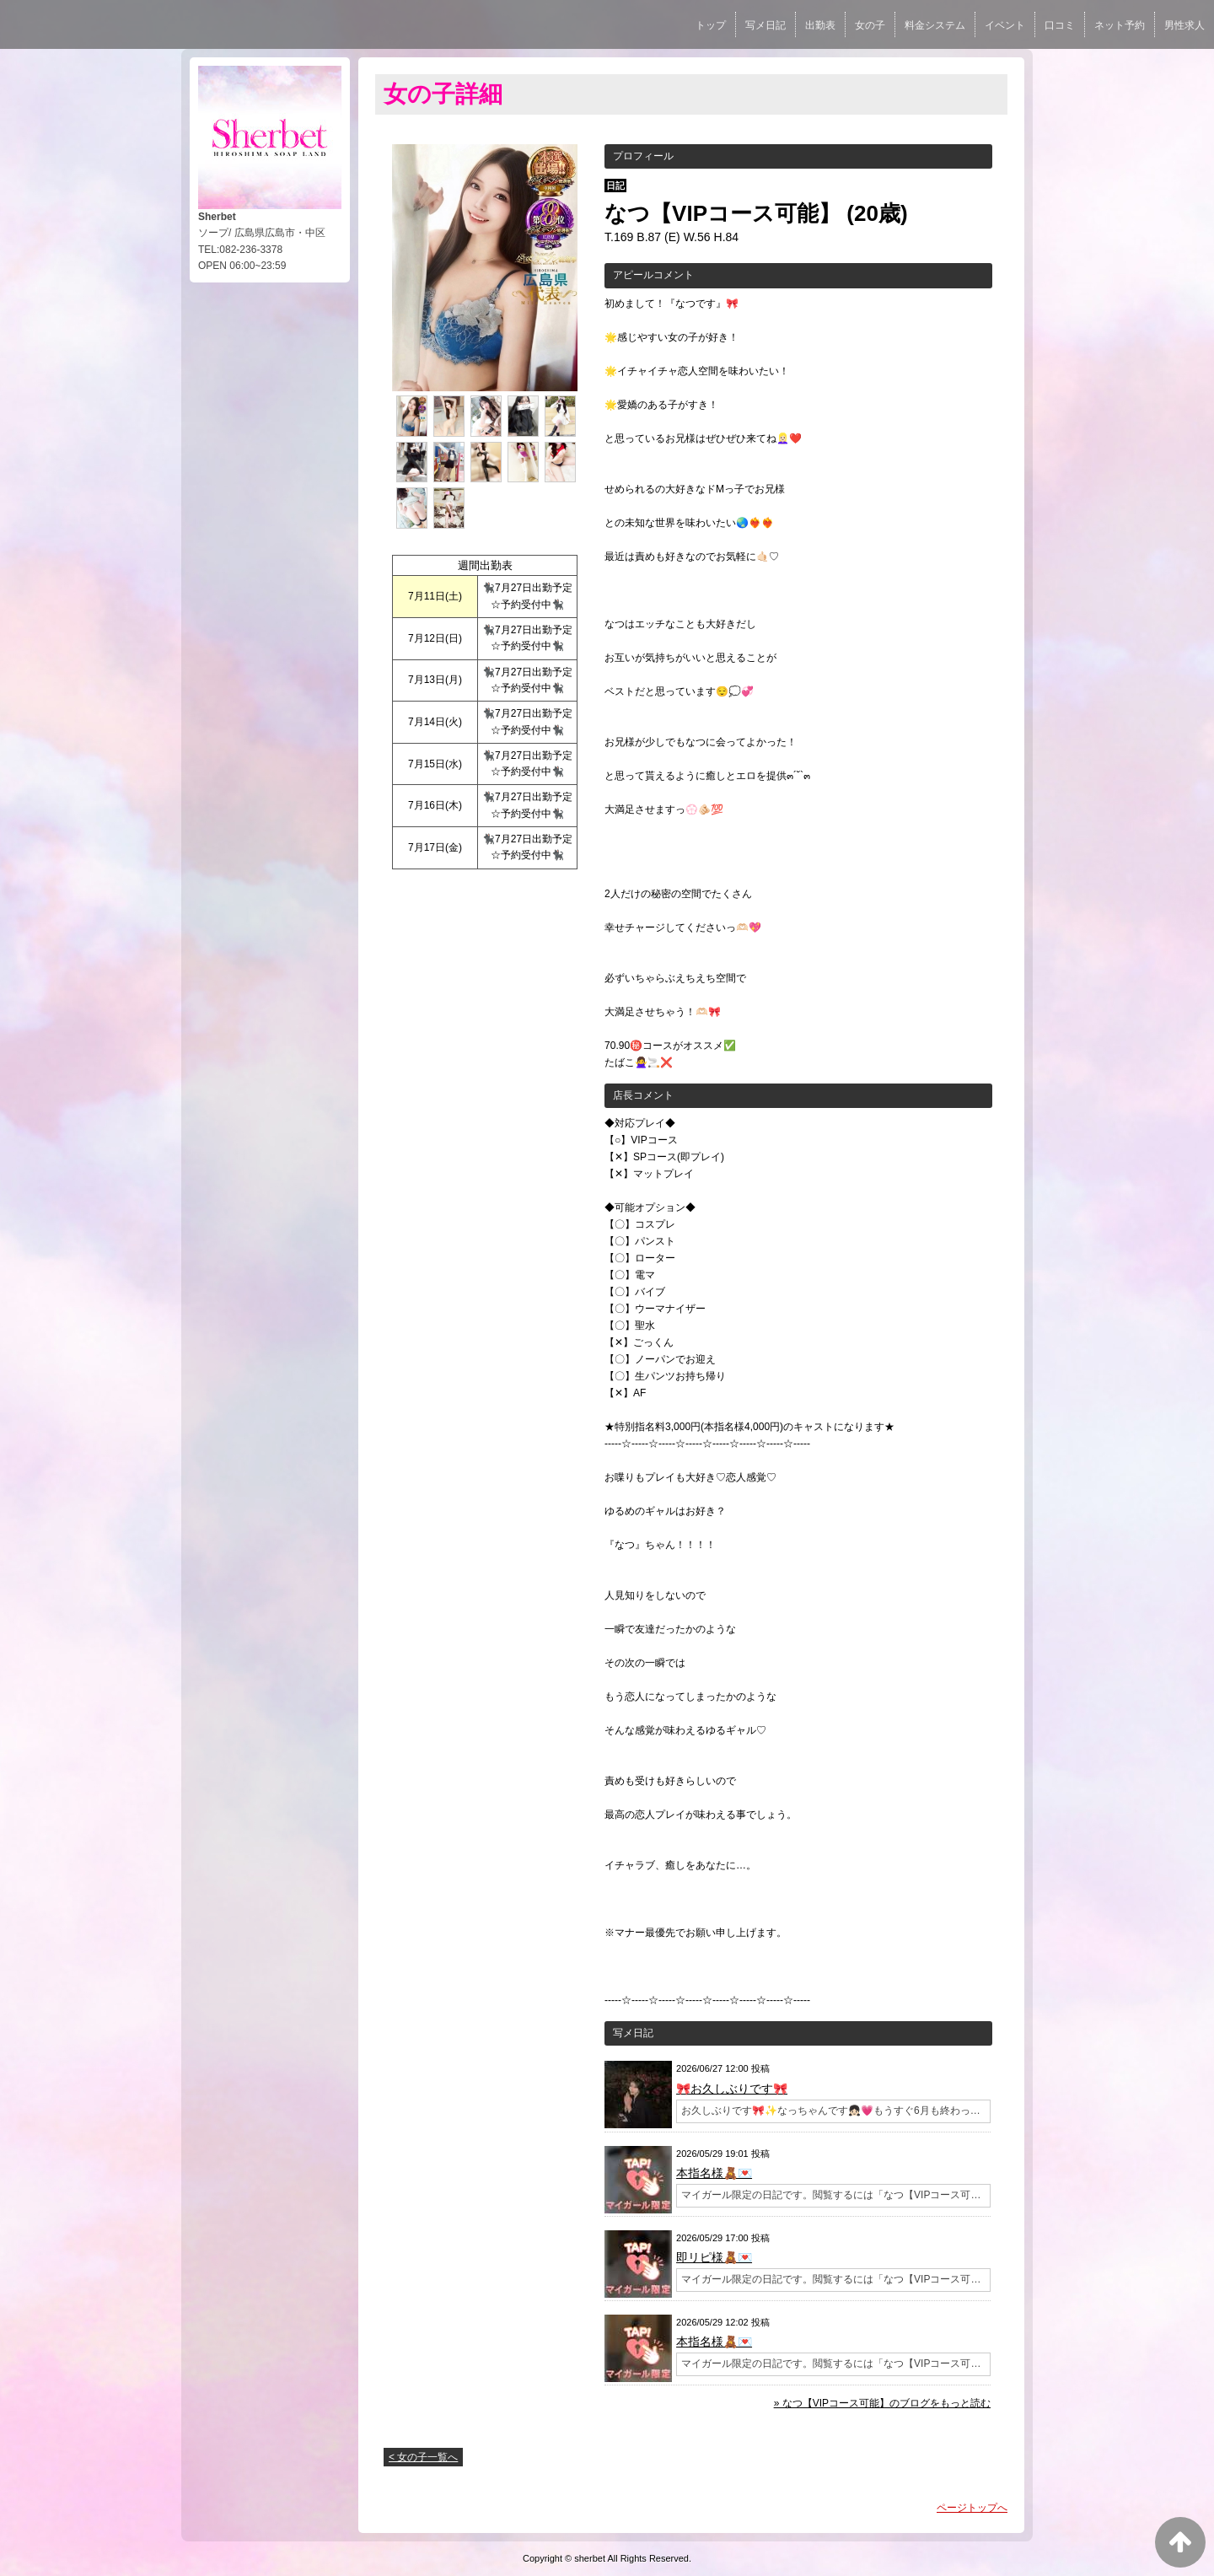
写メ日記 (765, 25)
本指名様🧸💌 (714, 2173)
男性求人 (1184, 25)
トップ (711, 25)
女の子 (870, 25)
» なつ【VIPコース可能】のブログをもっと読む (882, 2403)
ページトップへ (972, 2508)
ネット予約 (1119, 25)
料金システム (935, 25)
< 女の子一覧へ (423, 2457)
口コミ (1060, 25)
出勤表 (820, 25)
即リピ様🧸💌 (714, 2257)
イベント (1005, 25)
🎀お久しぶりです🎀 (731, 2088)
